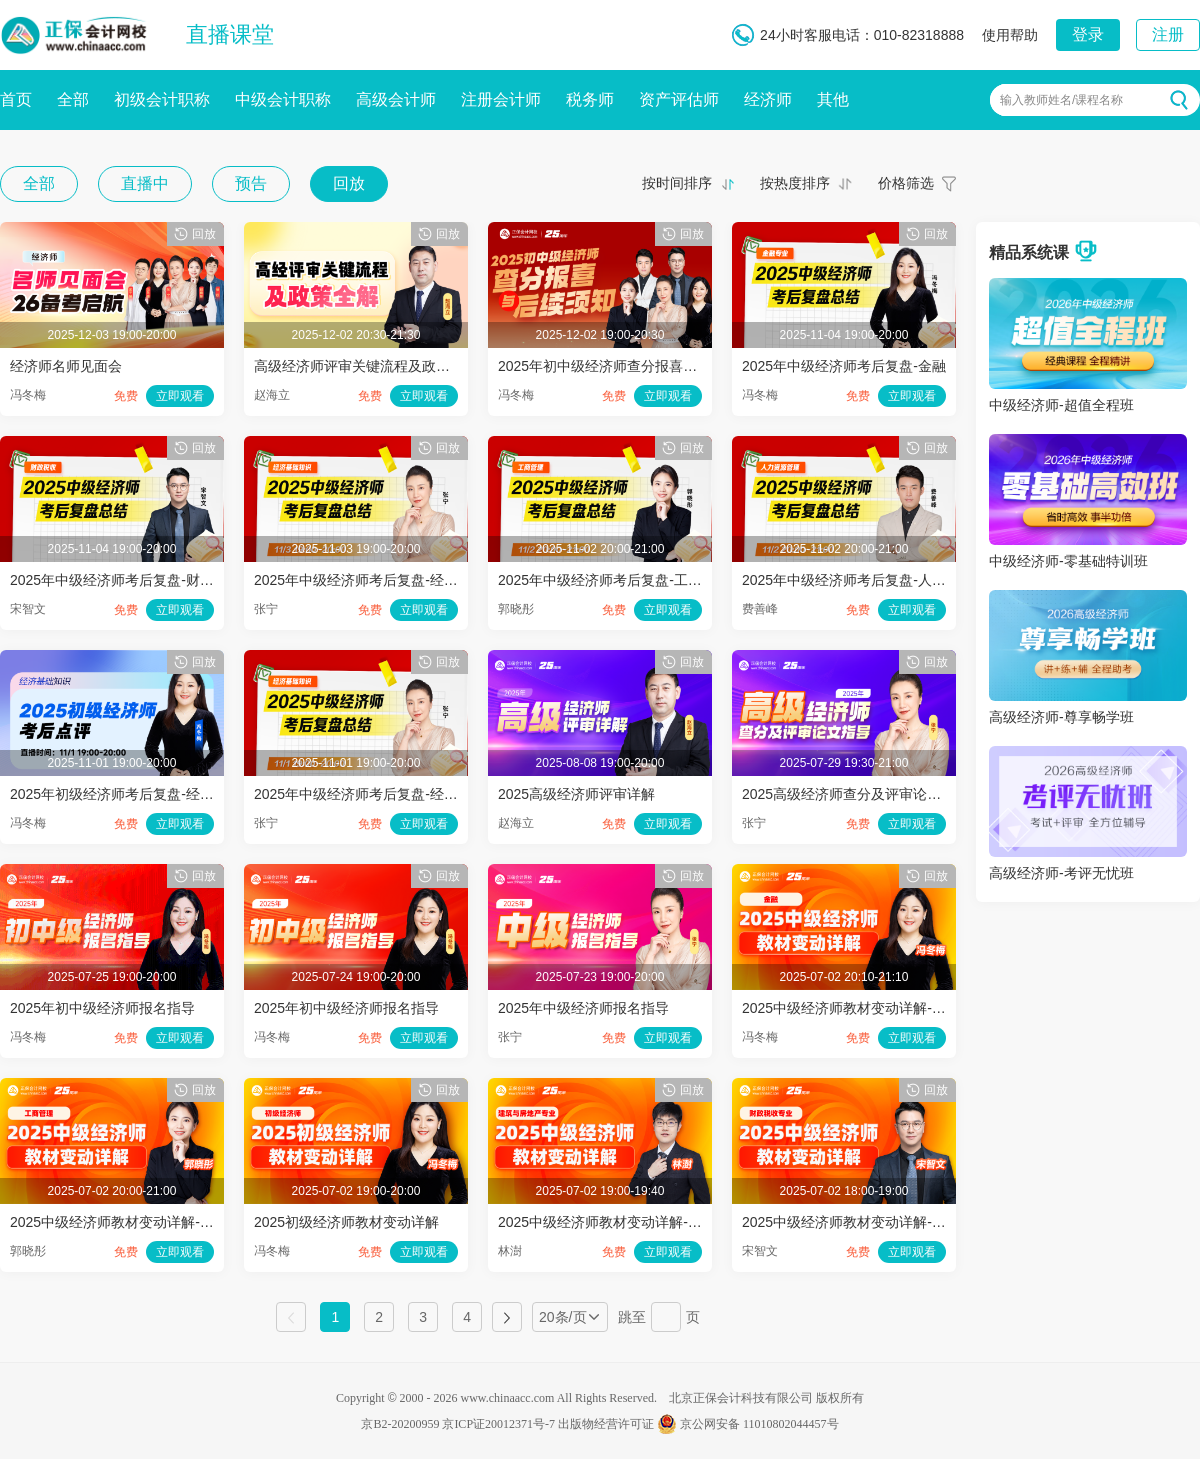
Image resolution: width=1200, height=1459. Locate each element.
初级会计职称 (162, 99)
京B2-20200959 (400, 1424)
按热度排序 (795, 183)
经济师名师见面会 (66, 366)
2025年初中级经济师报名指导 (102, 1008)
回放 (349, 183)
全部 (73, 99)
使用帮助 (1010, 35)
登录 (1088, 34)
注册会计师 (501, 99)
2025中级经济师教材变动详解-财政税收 (865, 1222)
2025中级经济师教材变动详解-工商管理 (133, 1222)
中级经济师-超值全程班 (1061, 405)
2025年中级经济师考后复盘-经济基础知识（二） (405, 580)
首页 (16, 99)
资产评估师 (679, 99)
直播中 (145, 183)
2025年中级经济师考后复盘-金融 (844, 366)
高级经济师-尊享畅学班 (1061, 717)
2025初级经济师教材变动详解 (346, 1222)
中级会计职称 (283, 99)
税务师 (590, 99)
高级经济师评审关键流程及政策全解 (366, 366)
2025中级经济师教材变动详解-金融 (851, 1008)
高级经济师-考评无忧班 (1061, 873)
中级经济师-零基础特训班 (1068, 561)
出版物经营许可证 (606, 1424)
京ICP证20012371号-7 (498, 1424)
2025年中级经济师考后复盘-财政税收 (126, 580)
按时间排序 (677, 183)
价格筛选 (906, 183)
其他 (833, 99)
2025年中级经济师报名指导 (583, 1008)
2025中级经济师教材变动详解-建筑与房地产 (635, 1222)
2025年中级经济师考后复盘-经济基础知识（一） (405, 794)
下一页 (507, 1317)
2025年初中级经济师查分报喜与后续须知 (625, 366)
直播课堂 (230, 34)
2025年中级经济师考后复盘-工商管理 (614, 580)
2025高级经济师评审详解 (576, 794)
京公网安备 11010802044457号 (748, 1424)
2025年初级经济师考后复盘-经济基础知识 (140, 794)
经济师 (768, 99)
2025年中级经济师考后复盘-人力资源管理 (872, 580)
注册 (1168, 34)
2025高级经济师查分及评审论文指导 (855, 794)
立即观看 (180, 396)
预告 (251, 183)
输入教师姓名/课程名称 (1061, 100)
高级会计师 (396, 99)
